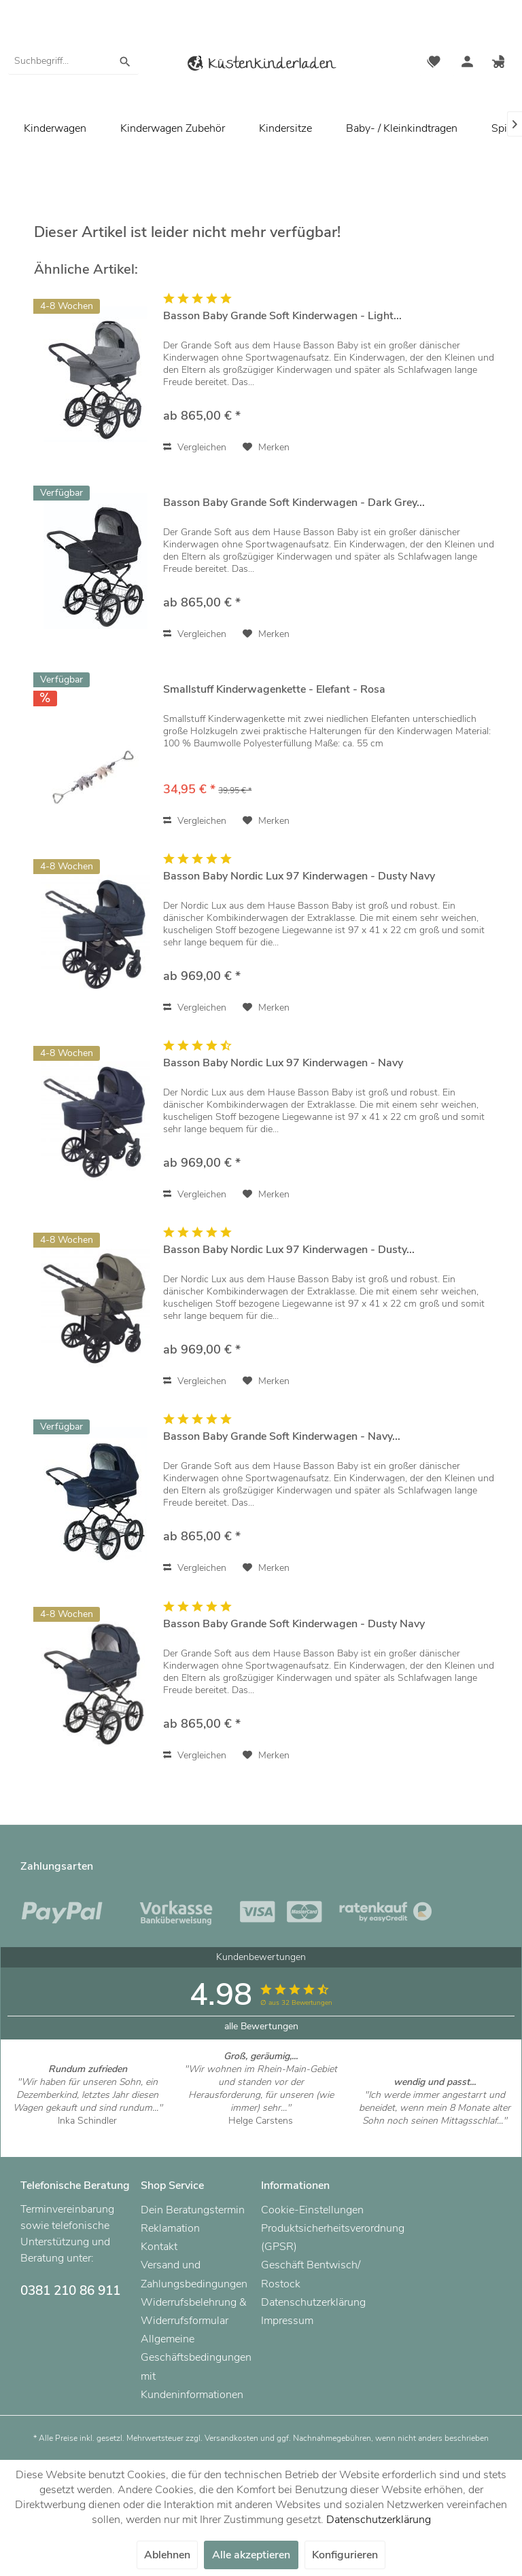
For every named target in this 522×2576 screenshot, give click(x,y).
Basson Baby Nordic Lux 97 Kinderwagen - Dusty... (289, 1250)
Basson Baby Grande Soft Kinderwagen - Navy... (281, 1437)
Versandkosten (231, 2438)
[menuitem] (73, 61)
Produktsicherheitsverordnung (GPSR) (318, 2237)
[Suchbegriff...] (73, 61)
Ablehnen (167, 2554)
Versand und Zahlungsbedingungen (194, 2274)
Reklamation (170, 2228)
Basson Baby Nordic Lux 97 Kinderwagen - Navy (283, 1063)
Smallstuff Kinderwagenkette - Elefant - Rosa (274, 690)
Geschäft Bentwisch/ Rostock (310, 2274)
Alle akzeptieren (251, 2554)
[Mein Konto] (467, 63)
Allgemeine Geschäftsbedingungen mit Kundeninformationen (196, 2367)
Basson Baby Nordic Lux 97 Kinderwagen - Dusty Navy (299, 876)
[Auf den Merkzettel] (266, 447)
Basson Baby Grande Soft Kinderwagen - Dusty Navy (294, 1624)
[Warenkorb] (500, 63)
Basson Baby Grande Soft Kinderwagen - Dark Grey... (294, 503)
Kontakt (159, 2246)
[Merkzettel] (433, 63)
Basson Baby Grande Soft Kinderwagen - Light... (282, 316)
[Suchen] (125, 61)
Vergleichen (194, 447)
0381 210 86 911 (70, 2291)
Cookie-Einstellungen (312, 2209)
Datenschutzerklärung (313, 2302)
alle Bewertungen (261, 2026)
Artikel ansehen (87, 2133)
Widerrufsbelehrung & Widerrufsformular (194, 2311)
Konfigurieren (345, 2554)
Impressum (287, 2320)
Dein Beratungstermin (193, 2209)
